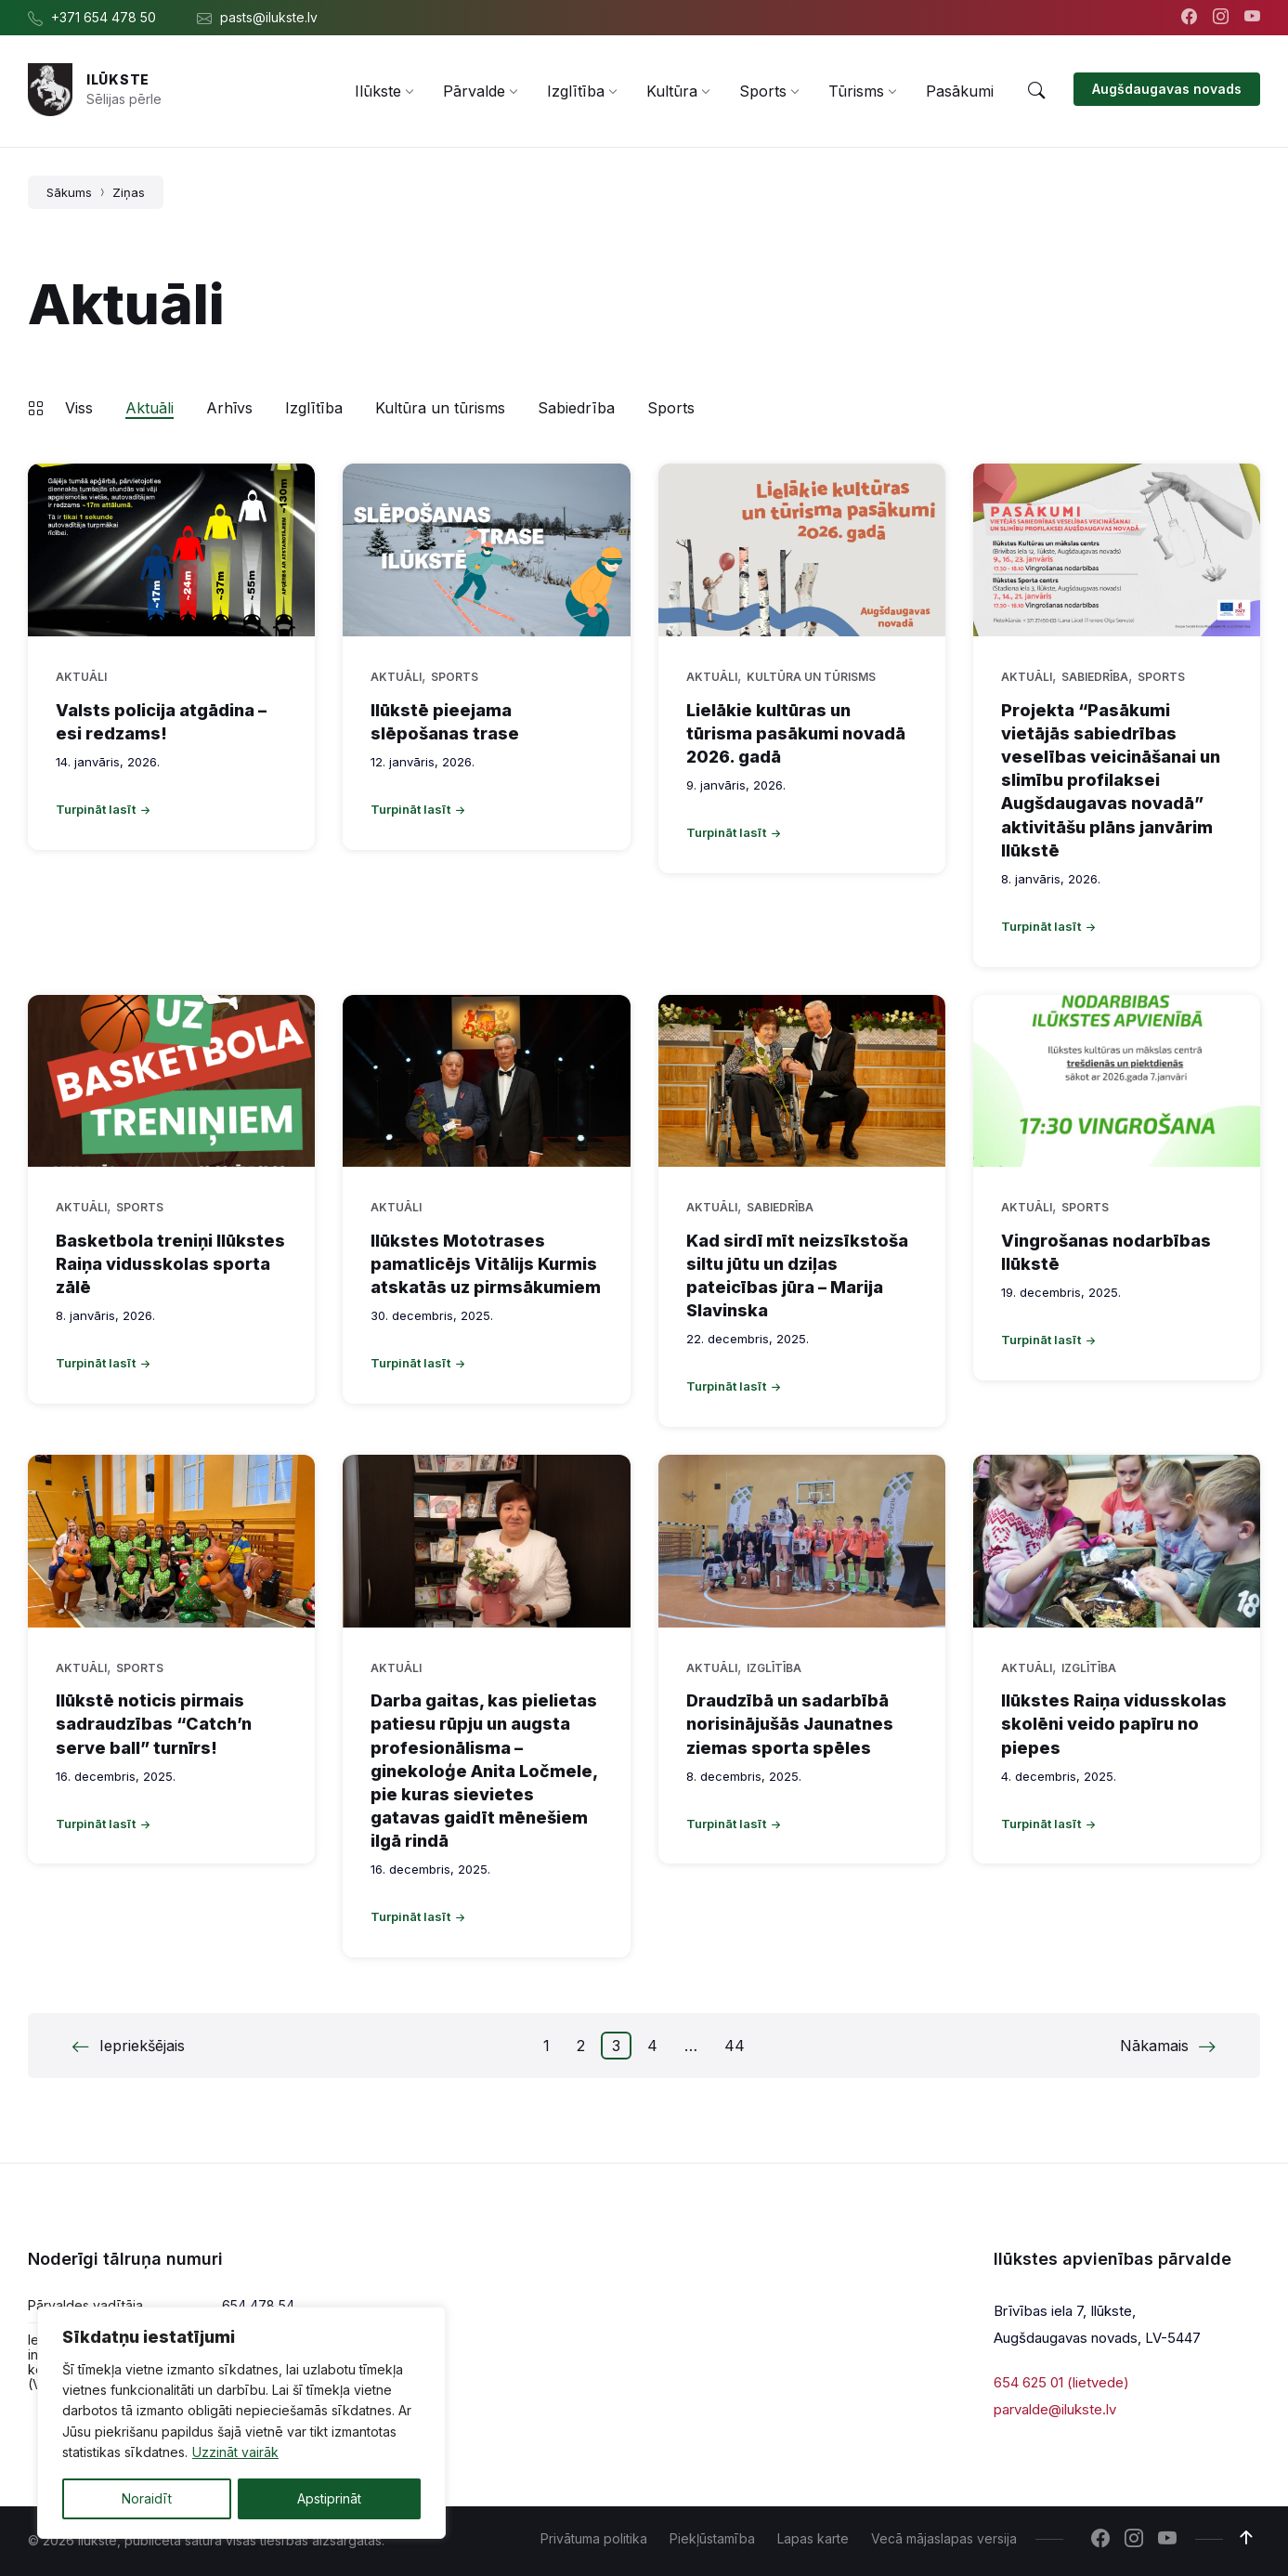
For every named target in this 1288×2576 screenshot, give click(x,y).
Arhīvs (229, 408)
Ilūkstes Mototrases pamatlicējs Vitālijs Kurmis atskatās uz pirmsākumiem (486, 1264)
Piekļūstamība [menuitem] (712, 2538)
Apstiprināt (329, 2498)
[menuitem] (378, 91)
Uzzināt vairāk (235, 2453)
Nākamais (1154, 2045)
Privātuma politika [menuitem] (593, 2538)
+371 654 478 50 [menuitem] (103, 17)
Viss (79, 408)
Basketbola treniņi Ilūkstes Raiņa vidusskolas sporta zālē (170, 1264)
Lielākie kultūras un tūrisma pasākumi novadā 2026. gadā (795, 733)
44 (734, 2045)
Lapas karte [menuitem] (813, 2538)
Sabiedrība (576, 408)
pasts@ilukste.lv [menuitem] (269, 17)
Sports (671, 408)
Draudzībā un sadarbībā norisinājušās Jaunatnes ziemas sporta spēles (789, 1724)
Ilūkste (118, 79)
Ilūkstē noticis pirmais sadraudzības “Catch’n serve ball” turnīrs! (154, 1724)
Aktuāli (149, 408)
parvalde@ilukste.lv (1055, 2408)
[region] (241, 2423)
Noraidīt (147, 2498)
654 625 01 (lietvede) (1061, 2382)
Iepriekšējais (142, 2045)
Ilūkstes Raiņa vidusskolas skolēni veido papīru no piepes (1114, 1724)
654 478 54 (258, 2305)
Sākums (69, 192)
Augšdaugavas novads (1167, 89)
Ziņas (128, 192)
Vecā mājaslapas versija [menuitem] (944, 2538)
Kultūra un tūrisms (440, 408)
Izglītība (314, 408)
